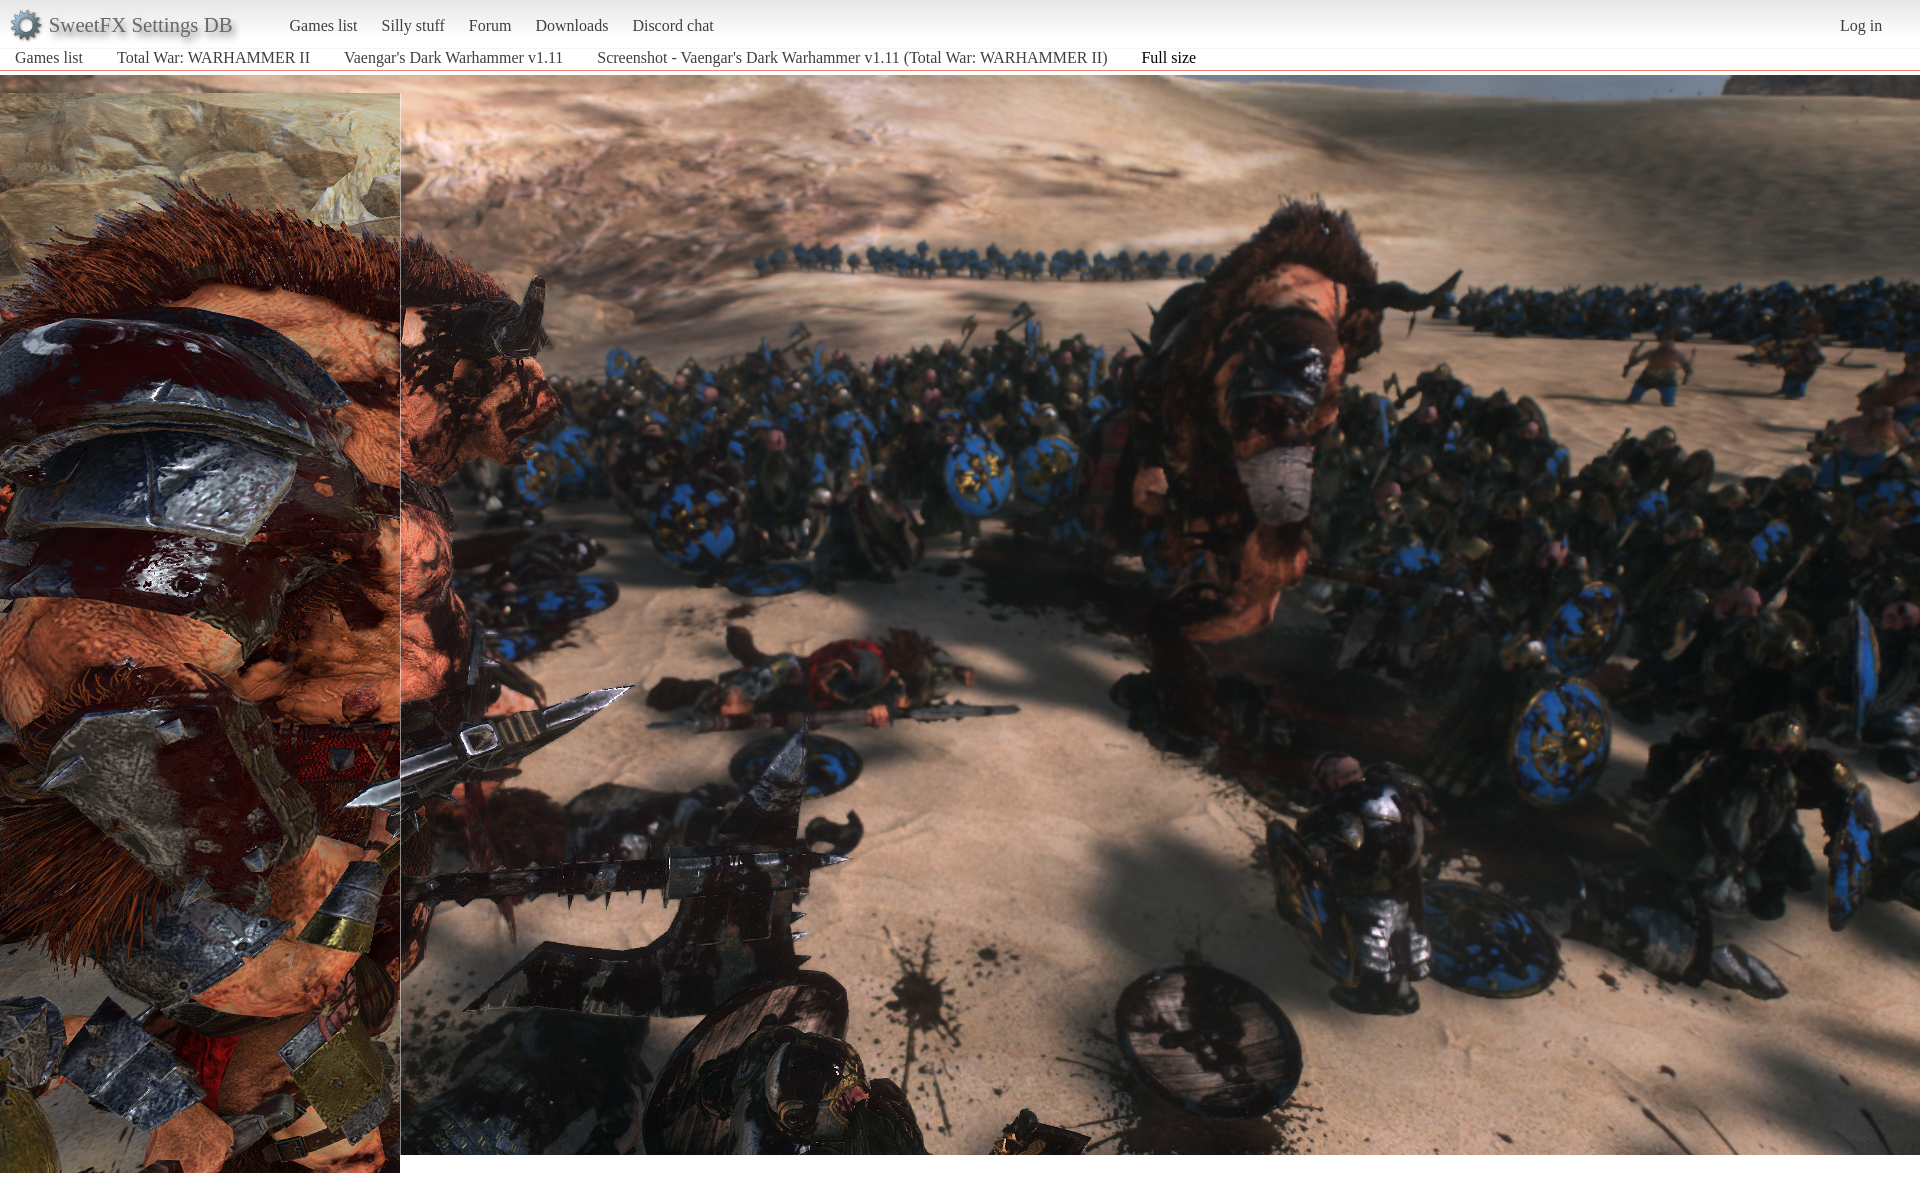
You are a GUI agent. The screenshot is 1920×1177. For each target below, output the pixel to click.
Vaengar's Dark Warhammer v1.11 (453, 57)
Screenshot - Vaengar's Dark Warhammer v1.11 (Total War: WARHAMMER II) (852, 57)
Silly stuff (413, 25)
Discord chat (672, 25)
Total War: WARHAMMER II (213, 57)
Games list (324, 25)
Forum (490, 25)
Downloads (571, 25)
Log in (1861, 25)
